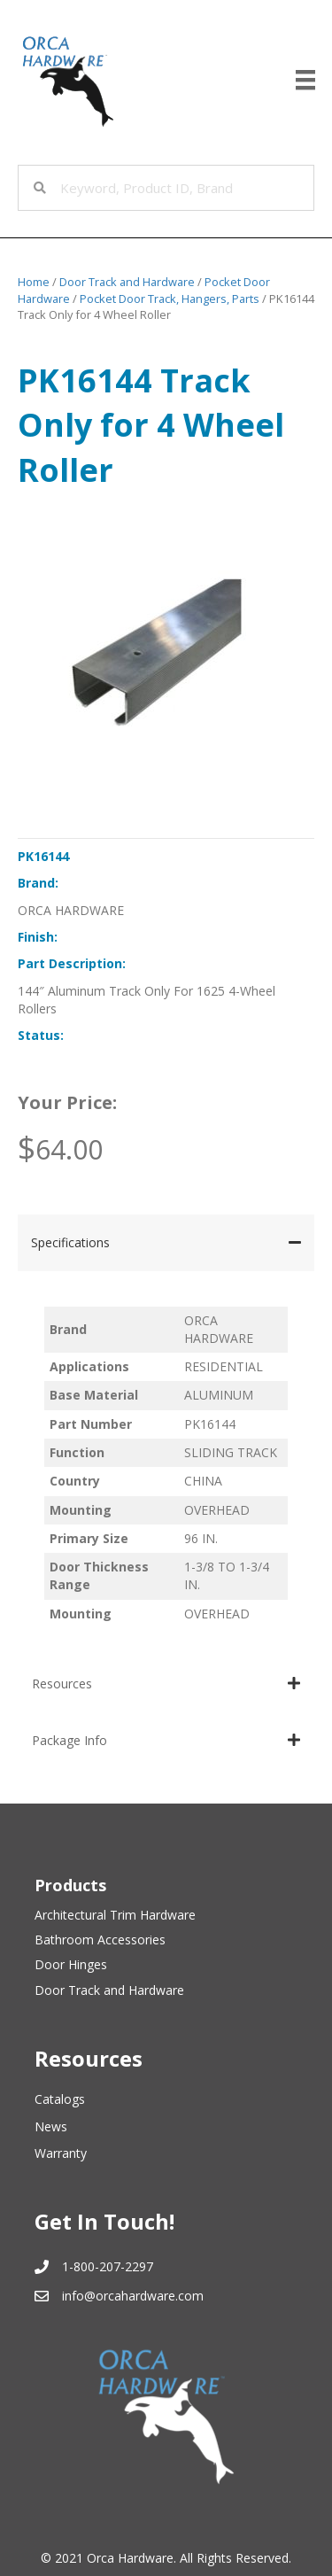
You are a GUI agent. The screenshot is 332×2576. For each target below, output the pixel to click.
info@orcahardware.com (133, 2295)
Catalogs (60, 2099)
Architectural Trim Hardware (115, 1914)
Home (34, 282)
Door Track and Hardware (127, 282)
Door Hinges (71, 1964)
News (51, 2126)
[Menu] (305, 80)
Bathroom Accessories (100, 1939)
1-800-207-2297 (107, 2266)
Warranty (61, 2153)
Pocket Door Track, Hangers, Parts (169, 298)
